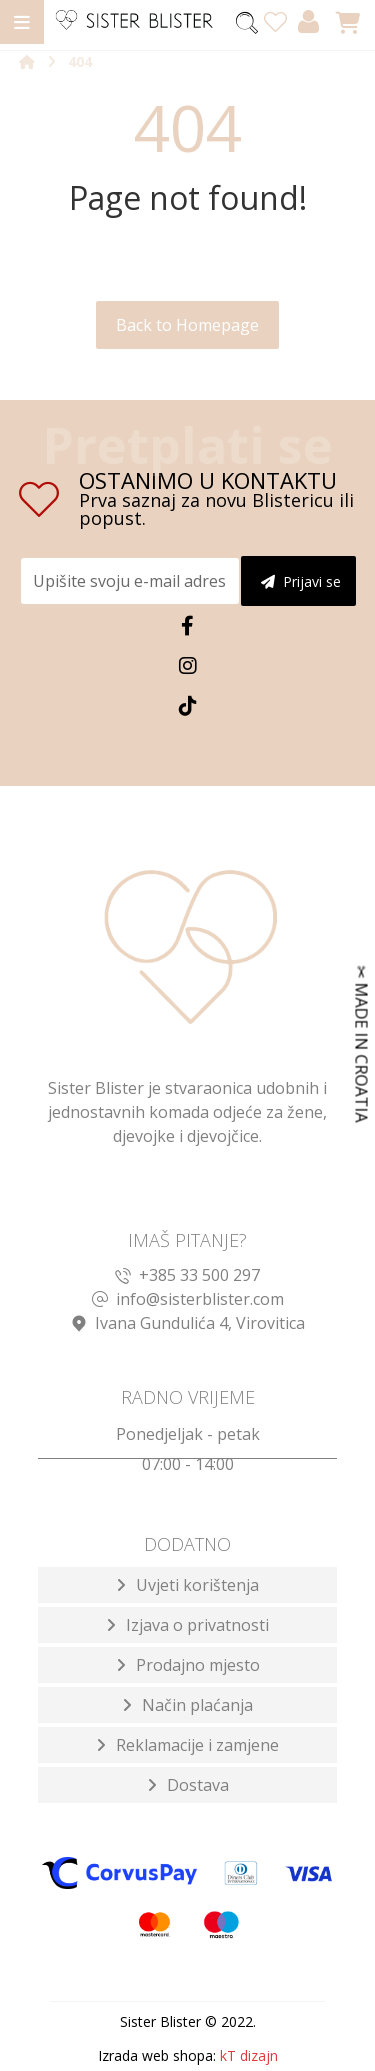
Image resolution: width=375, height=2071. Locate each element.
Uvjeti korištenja (197, 1585)
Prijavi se (301, 581)
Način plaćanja (197, 1705)
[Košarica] (348, 21)
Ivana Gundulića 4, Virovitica (188, 1323)
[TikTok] (188, 706)
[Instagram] (188, 666)
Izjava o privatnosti (197, 1625)
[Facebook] (188, 626)
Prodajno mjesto (198, 1665)
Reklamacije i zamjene (197, 1745)
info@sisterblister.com (188, 1299)
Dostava (198, 1785)
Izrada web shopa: (157, 2055)
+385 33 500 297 (187, 1275)
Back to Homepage (187, 325)
